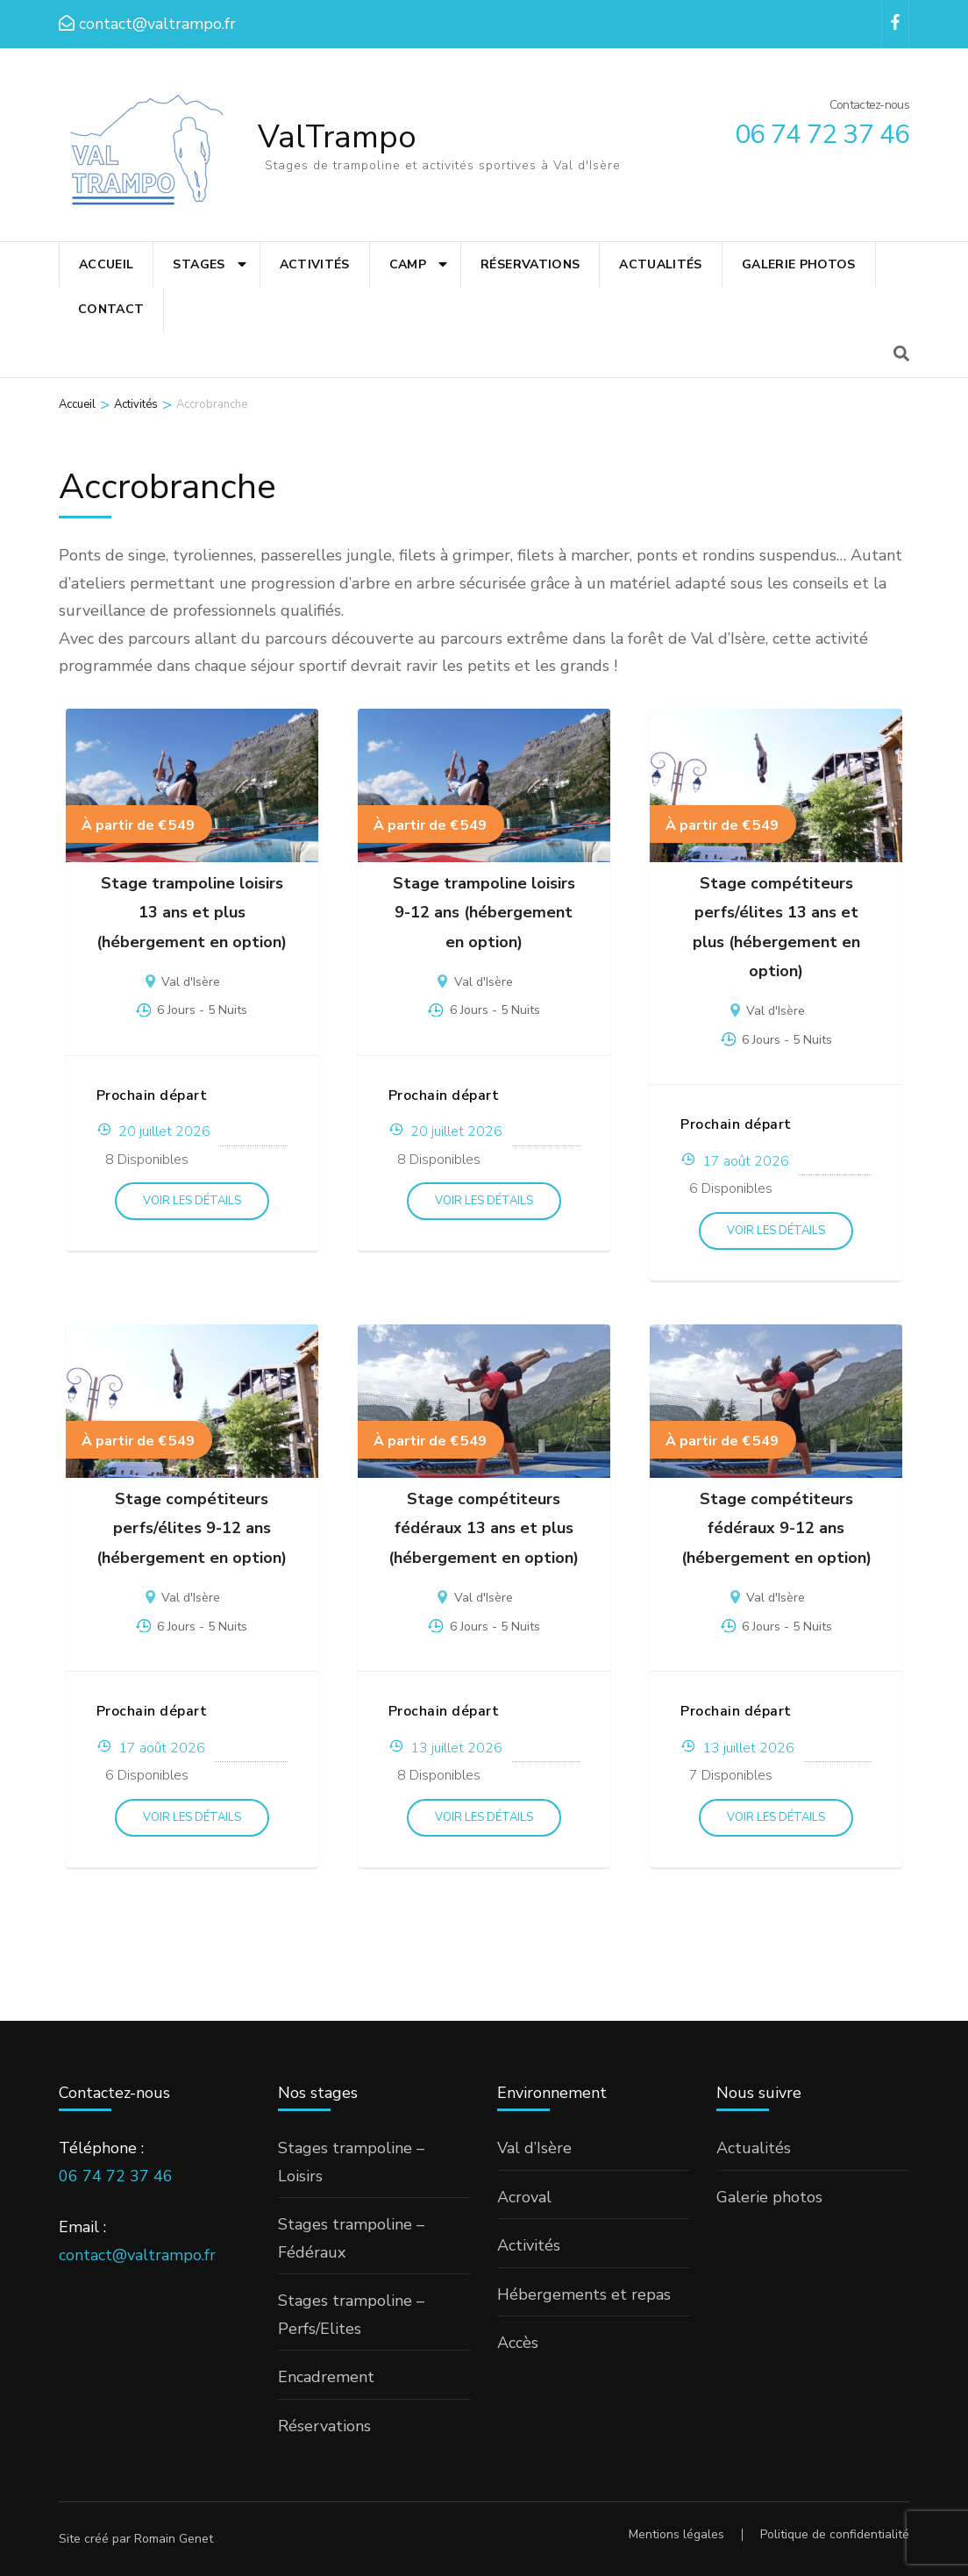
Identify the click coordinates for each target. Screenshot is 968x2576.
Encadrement (326, 2376)
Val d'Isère (190, 982)
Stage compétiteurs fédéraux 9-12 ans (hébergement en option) (776, 1528)
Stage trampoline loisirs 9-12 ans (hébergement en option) (484, 913)
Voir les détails (192, 1201)
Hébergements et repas (584, 2294)
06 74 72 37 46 (116, 2176)
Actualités (660, 264)
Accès (517, 2342)
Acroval (524, 2197)
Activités (315, 264)
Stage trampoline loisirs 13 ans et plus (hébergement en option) (191, 913)
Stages (198, 264)
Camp (407, 264)
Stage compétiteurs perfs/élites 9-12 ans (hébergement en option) (191, 1528)
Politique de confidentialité (834, 2535)
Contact (111, 309)
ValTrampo (337, 137)
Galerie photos (799, 264)
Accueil (106, 264)
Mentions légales (676, 2534)
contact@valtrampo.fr (137, 2255)
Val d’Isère (534, 2148)
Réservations (530, 264)
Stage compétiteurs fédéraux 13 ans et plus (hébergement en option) (483, 1528)
